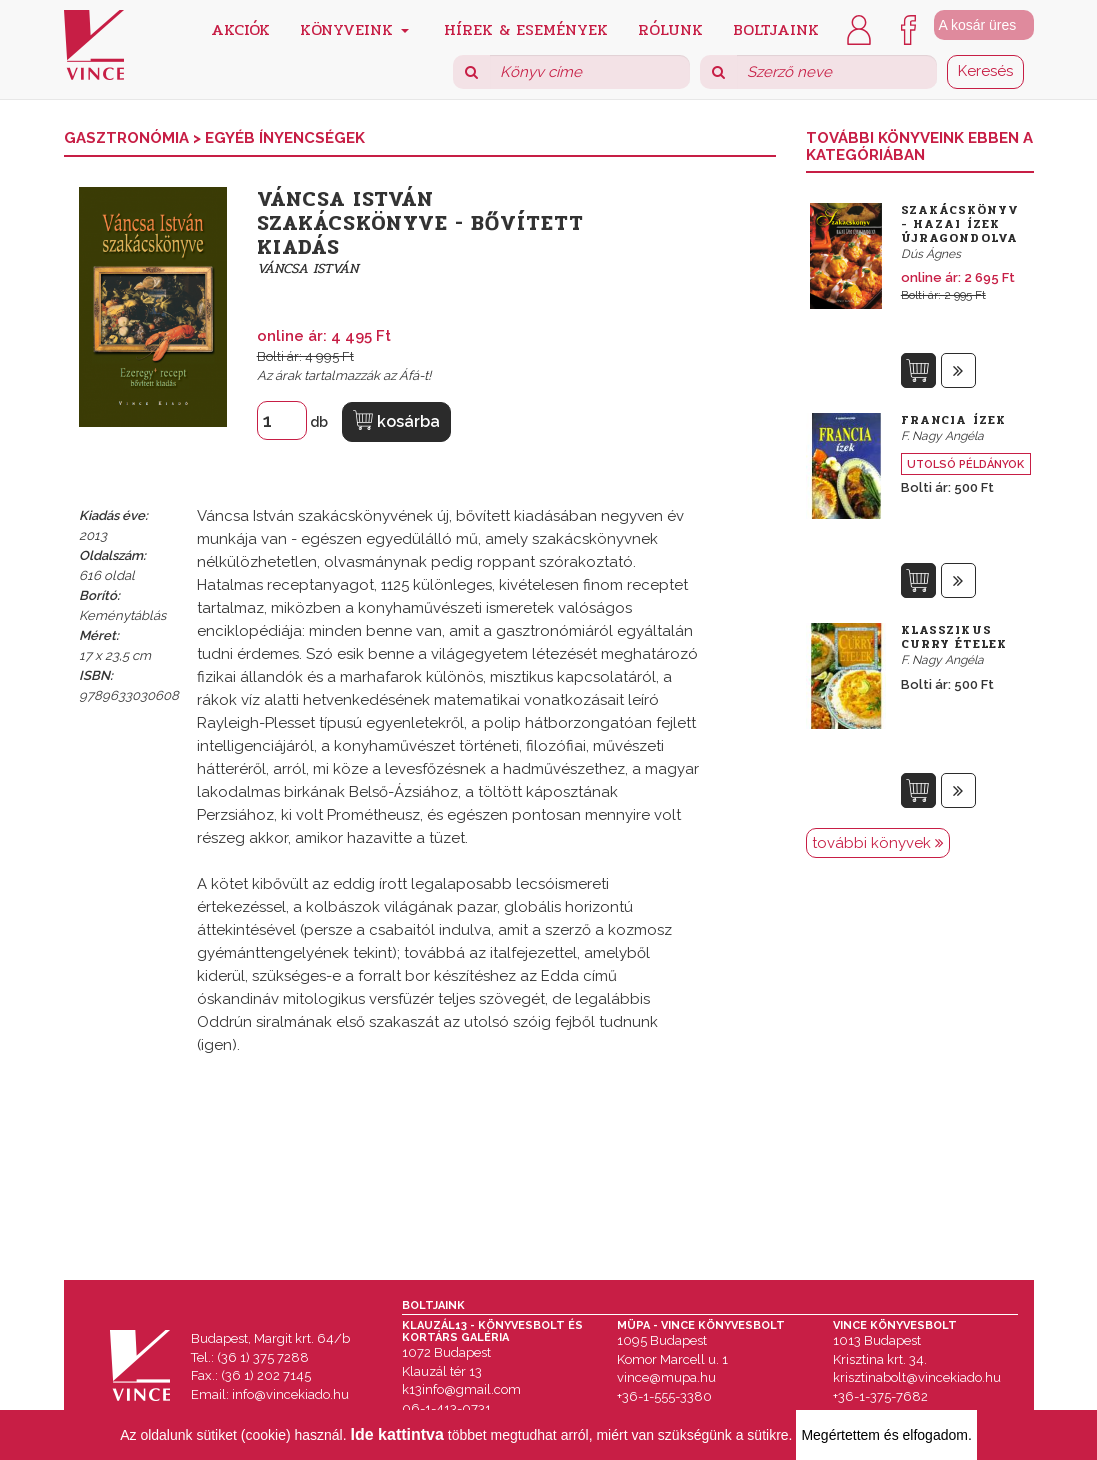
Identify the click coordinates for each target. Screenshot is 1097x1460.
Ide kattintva (397, 1434)
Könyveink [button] (354, 28)
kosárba (396, 420)
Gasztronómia (128, 138)
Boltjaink (776, 28)
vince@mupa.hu (666, 1377)
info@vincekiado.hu (290, 1394)
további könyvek (878, 843)
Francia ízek (953, 420)
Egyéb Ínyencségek (285, 138)
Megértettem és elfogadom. (886, 1435)
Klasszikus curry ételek (954, 637)
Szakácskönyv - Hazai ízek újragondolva (960, 224)
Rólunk (670, 28)
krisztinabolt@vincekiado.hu (917, 1377)
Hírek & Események (526, 28)
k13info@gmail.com (461, 1389)
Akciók (240, 28)
